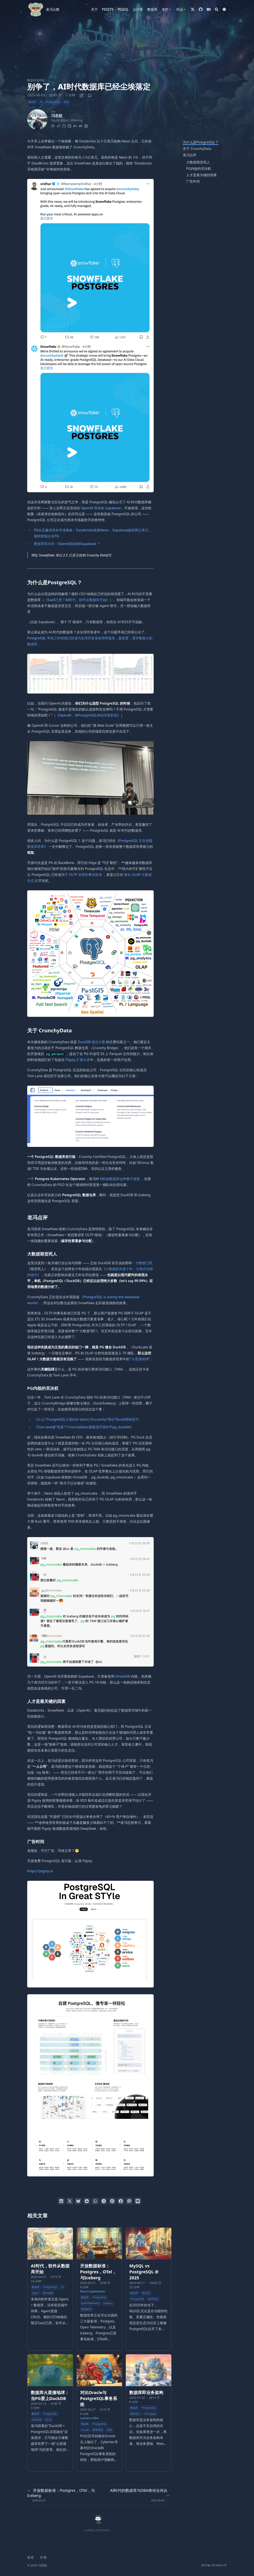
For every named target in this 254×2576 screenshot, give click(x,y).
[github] (201, 9)
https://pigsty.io (40, 1871)
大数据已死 (143, 1263)
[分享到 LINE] (137, 2201)
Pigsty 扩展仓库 (77, 1059)
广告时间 (193, 181)
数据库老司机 (36, 80)
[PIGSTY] (108, 9)
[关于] (94, 9)
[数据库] (152, 9)
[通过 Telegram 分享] (103, 2201)
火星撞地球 (140, 1359)
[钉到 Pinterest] (112, 2201)
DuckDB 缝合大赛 (91, 1042)
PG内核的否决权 (198, 168)
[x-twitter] (192, 9)
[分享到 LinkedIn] (61, 2201)
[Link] (58, 125)
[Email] (53, 125)
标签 (30, 2557)
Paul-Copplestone (92, 2291)
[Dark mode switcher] (224, 9)
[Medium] (75, 125)
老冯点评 (189, 155)
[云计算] (138, 9)
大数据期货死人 (198, 162)
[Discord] (80, 125)
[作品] (181, 9)
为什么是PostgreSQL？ (201, 142)
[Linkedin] (69, 125)
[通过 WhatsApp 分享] (95, 2201)
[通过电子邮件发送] (129, 2201)
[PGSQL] (123, 9)
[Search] (216, 9)
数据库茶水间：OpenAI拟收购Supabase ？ (67, 543)
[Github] (64, 125)
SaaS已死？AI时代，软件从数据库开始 (77, 599)
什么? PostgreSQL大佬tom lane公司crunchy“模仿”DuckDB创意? (87, 1419)
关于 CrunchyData (197, 148)
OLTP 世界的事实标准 (85, 874)
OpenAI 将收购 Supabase (101, 508)
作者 (43, 2557)
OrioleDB (122, 1676)
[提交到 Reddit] (86, 2201)
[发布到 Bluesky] (78, 2201)
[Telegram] (86, 125)
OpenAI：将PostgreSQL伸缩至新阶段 (88, 715)
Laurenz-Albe (89, 2418)
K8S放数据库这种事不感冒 (120, 1178)
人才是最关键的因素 (201, 175)
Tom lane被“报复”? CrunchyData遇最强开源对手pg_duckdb (83, 1427)
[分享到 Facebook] (120, 2201)
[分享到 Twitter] (69, 2201)
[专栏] (167, 9)
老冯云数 (53, 9)
